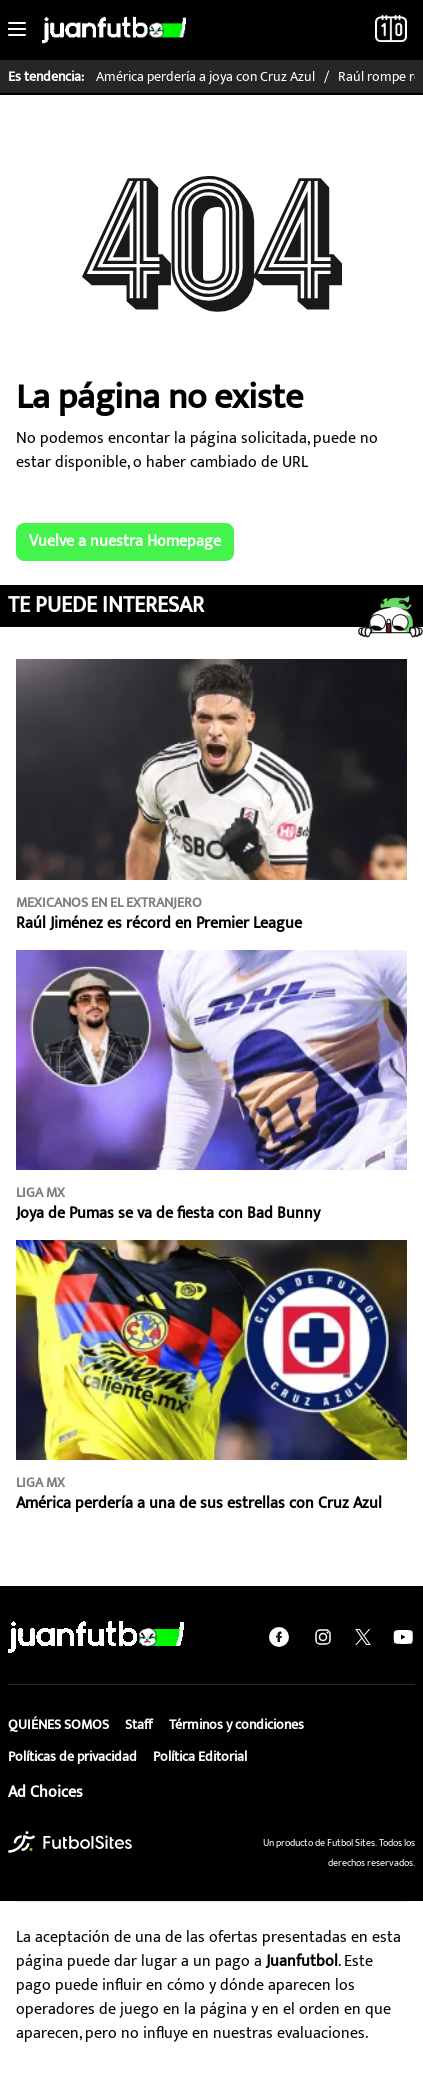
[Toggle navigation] (17, 30)
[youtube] (403, 1637)
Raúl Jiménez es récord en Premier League (159, 923)
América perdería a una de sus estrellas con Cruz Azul (199, 1503)
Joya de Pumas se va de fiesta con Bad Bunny (168, 1213)
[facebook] (279, 1637)
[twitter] (363, 1637)
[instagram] (323, 1637)
